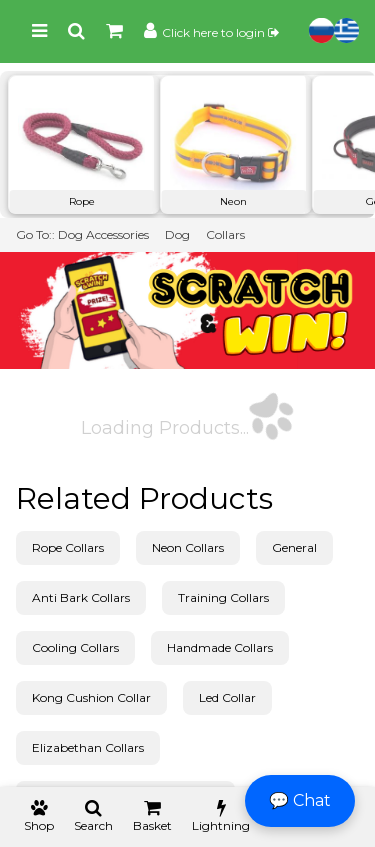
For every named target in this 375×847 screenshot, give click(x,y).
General (294, 547)
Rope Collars (68, 547)
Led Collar (227, 697)
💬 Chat (300, 800)
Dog (177, 234)
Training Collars (223, 597)
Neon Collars (188, 547)
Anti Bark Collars (81, 597)
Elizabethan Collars (88, 747)
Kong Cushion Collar (91, 697)
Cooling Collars (75, 647)
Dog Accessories (103, 234)
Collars (225, 234)
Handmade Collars (220, 647)
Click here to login (220, 32)
